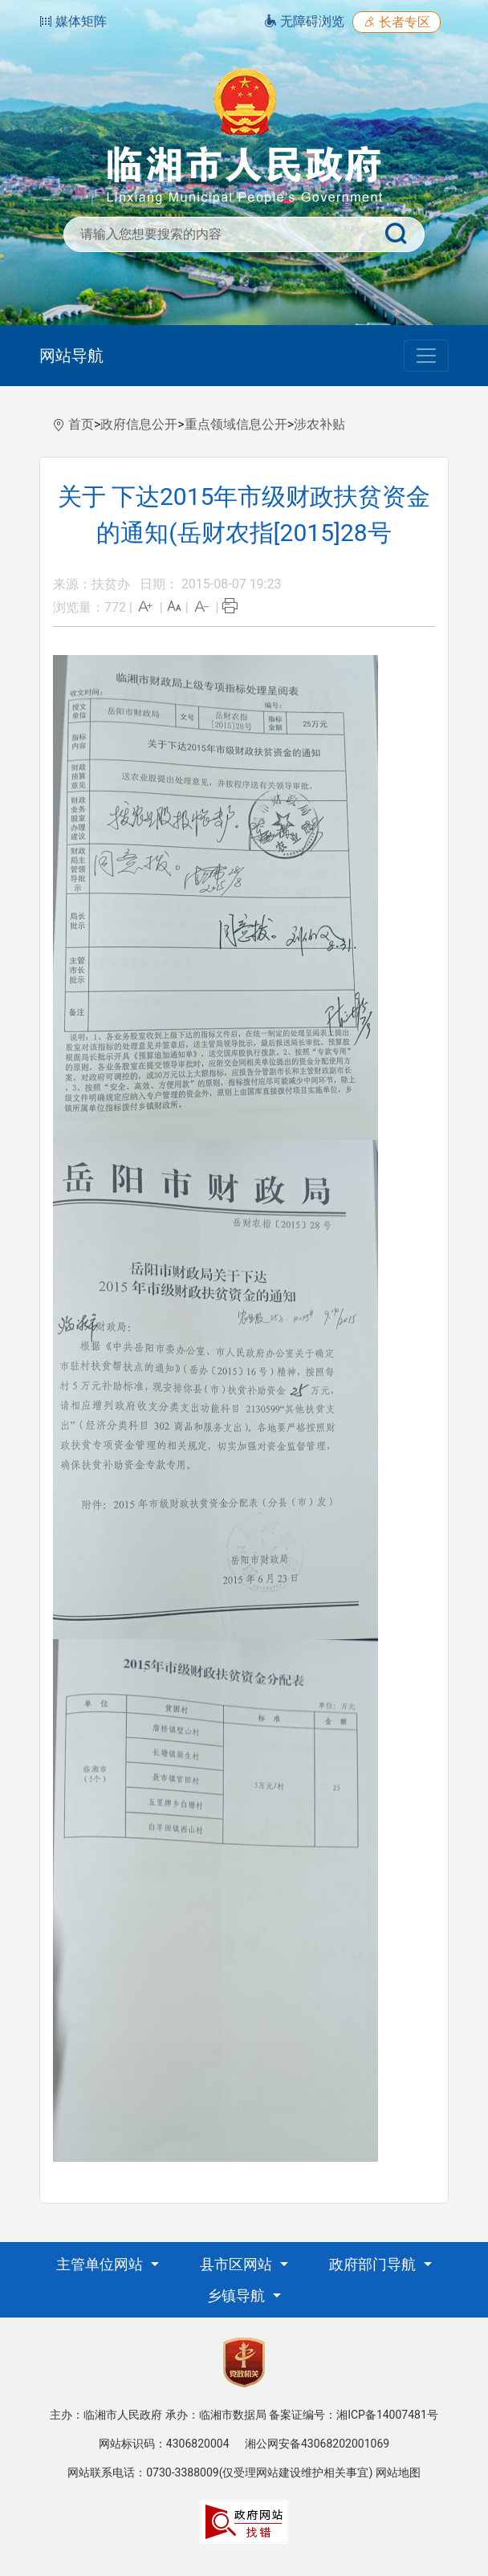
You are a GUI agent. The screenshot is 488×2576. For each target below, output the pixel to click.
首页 (81, 424)
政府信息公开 (138, 424)
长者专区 (396, 22)
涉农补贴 (319, 424)
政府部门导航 (374, 2264)
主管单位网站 (101, 2264)
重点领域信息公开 (236, 424)
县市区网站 (237, 2264)
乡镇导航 (237, 2295)
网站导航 (71, 355)
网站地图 (398, 2472)
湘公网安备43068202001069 (317, 2443)
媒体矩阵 (73, 21)
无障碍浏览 (304, 21)
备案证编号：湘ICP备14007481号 (353, 2414)
